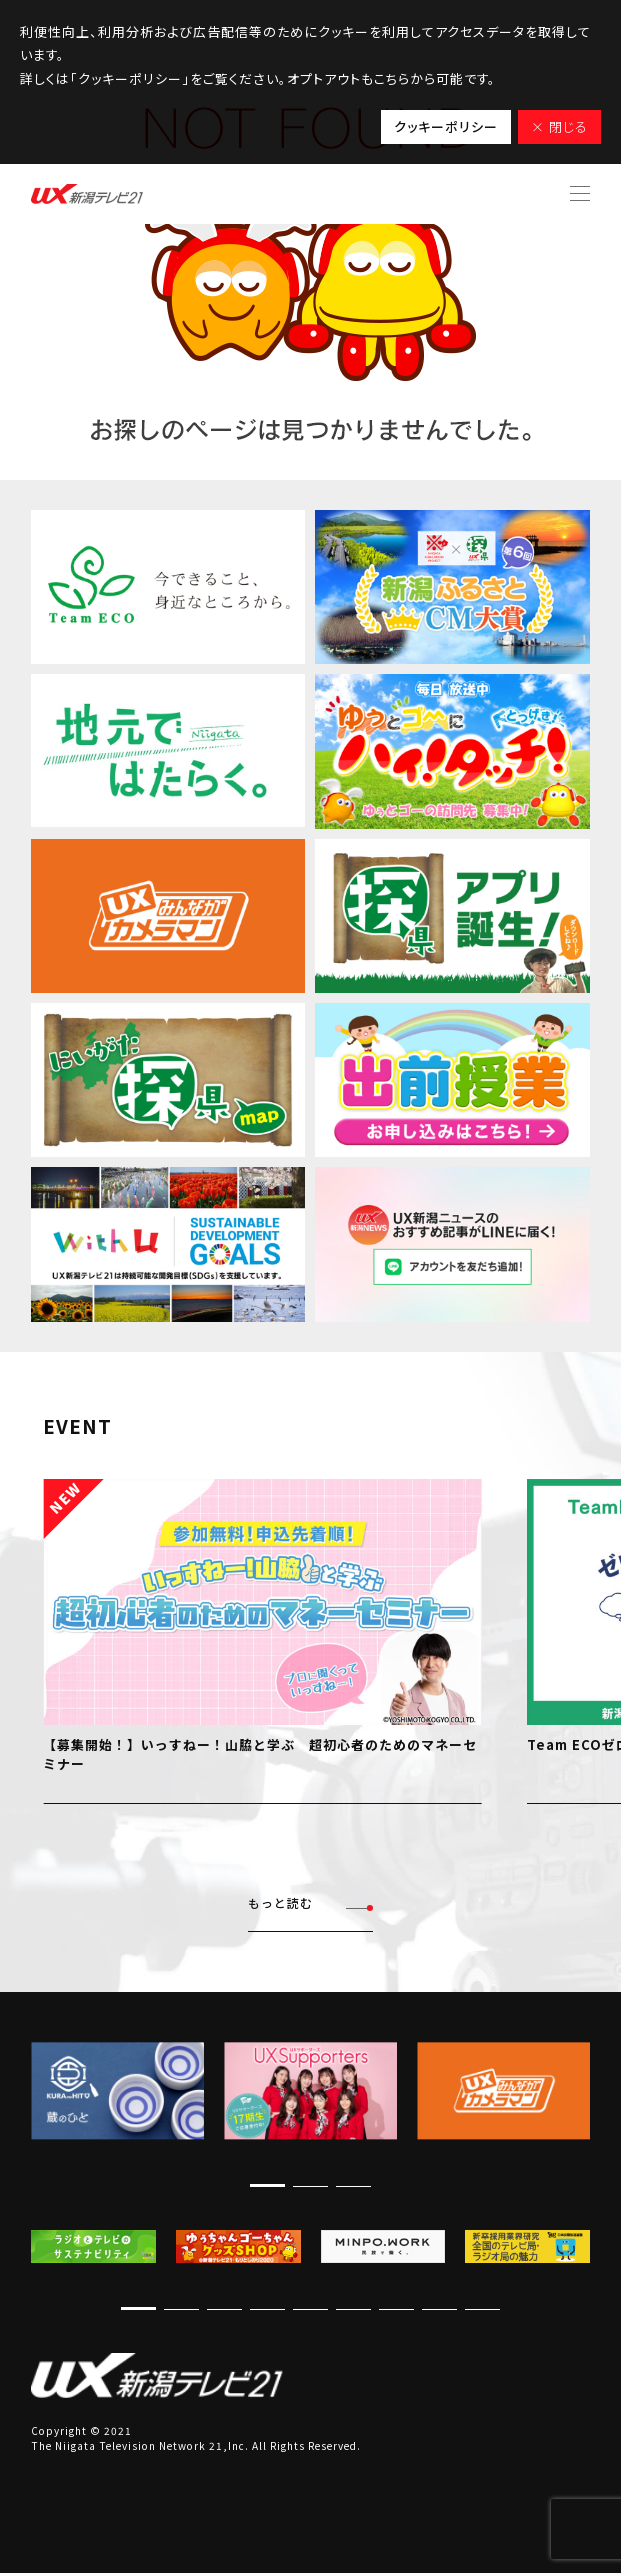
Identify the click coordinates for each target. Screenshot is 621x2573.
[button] (267, 2185)
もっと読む (310, 1903)
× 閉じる (559, 126)
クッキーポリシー (446, 126)
